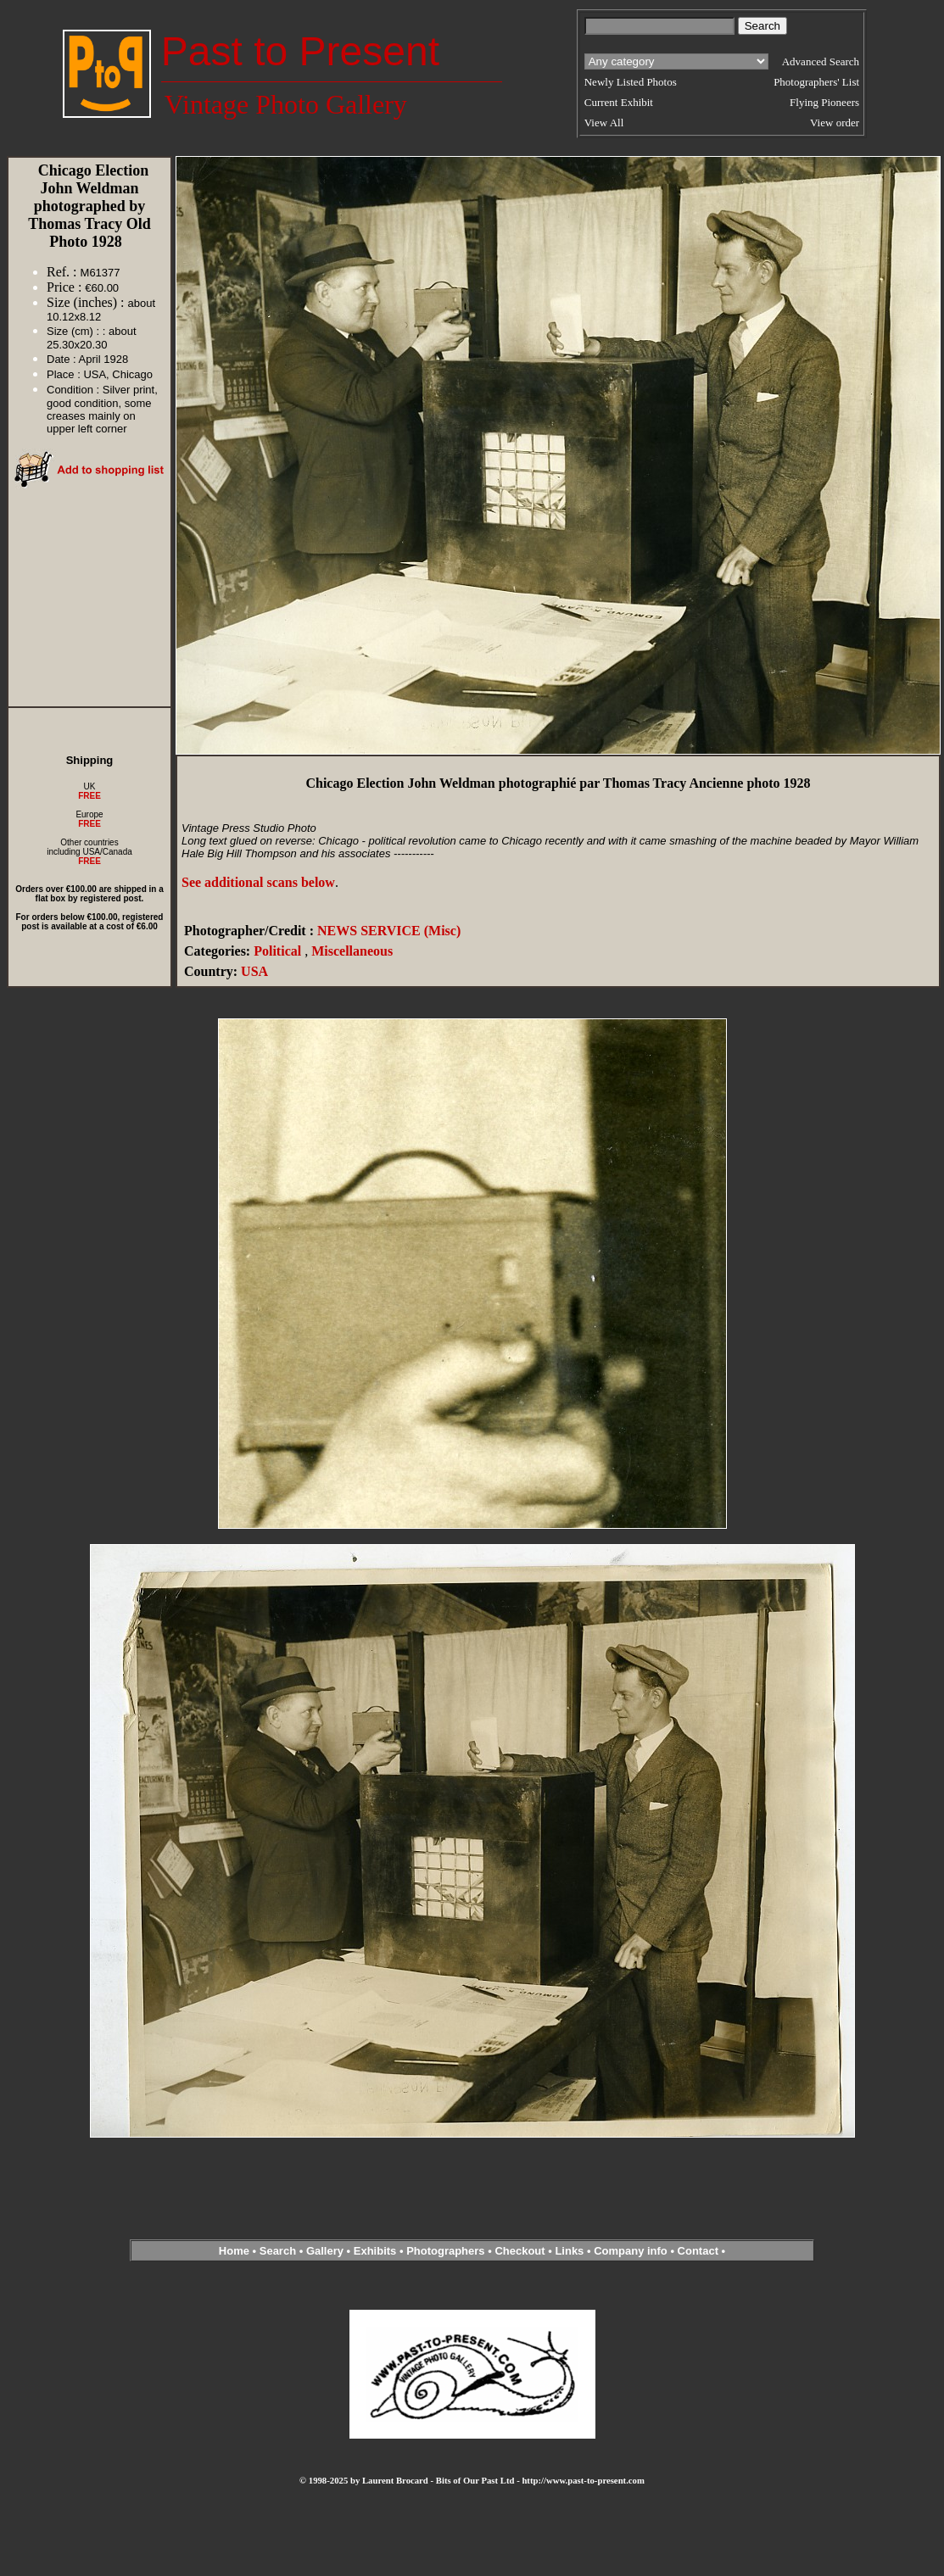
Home (234, 2250)
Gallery (325, 2250)
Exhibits (375, 2250)
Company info (632, 2250)
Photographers (445, 2250)
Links (569, 2250)
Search (278, 2250)
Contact (698, 2250)
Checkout (519, 2250)
